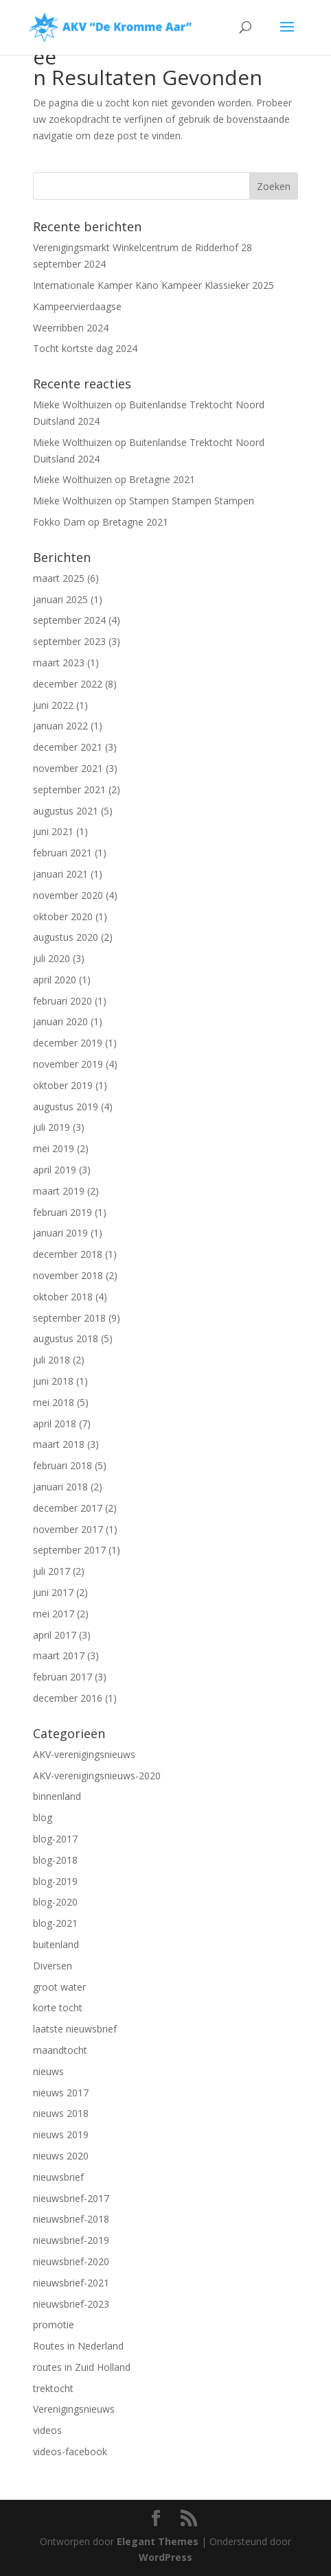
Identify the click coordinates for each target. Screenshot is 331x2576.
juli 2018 (51, 1359)
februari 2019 (62, 1212)
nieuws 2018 (61, 2113)
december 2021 (67, 746)
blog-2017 (55, 1838)
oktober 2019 (63, 1085)
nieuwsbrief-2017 (71, 2198)
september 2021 (69, 789)
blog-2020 (55, 1901)
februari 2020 (62, 1000)
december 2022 (67, 683)
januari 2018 (60, 1486)
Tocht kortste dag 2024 (85, 348)
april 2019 (54, 1169)
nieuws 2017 (61, 2092)
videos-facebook (70, 2451)
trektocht (53, 2388)
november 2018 (68, 1275)
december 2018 (67, 1254)
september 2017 (69, 1549)
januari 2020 (60, 1021)
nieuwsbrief (58, 2176)
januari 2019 (60, 1232)
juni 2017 (53, 1592)
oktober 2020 (63, 916)
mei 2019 (53, 1148)
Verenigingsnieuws (74, 2408)
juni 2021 (53, 831)
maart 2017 (58, 1655)
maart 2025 (58, 578)
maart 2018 (58, 1444)
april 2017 (54, 1634)
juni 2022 (53, 705)
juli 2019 (51, 1127)
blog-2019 (55, 1881)
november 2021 (68, 768)
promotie (53, 2324)
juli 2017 (51, 1571)
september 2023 (69, 641)
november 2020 (68, 895)
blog (42, 1817)
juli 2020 (51, 958)
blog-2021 (55, 1923)
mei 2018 (53, 1402)
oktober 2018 (63, 1296)
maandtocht (60, 2050)
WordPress (165, 2557)
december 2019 (67, 1042)
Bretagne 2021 (162, 479)
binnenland (57, 1796)
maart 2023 (58, 662)
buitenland (56, 1944)
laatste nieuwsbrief (75, 2028)
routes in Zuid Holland (81, 2367)
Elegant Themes (157, 2541)
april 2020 (54, 979)
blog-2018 (55, 1859)
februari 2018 (62, 1465)
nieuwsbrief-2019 (71, 2240)
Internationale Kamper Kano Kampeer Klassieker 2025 (153, 285)
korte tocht (57, 2007)
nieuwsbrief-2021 (71, 2282)
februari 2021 (62, 852)
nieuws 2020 (61, 2155)
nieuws (48, 2071)
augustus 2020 (65, 937)
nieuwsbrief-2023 (71, 2303)
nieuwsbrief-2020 (71, 2261)
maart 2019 (58, 1190)
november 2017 (68, 1529)
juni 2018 (53, 1380)
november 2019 (68, 1063)
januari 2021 (60, 873)
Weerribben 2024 (71, 327)
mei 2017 (53, 1613)
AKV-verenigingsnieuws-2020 (97, 1775)
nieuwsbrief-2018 (71, 2218)
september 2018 (69, 1317)
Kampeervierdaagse (77, 306)
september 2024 (69, 620)
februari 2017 (62, 1676)
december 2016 (67, 1698)
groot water (59, 1986)
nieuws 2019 (61, 2134)
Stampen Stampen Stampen (191, 500)
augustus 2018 (65, 1338)
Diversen (52, 1965)
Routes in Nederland (78, 2345)
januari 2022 (60, 725)
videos (47, 2430)
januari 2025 (60, 599)
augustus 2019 (65, 1106)
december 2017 (67, 1507)
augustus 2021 (65, 810)
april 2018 (54, 1423)
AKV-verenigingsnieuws (84, 1754)
